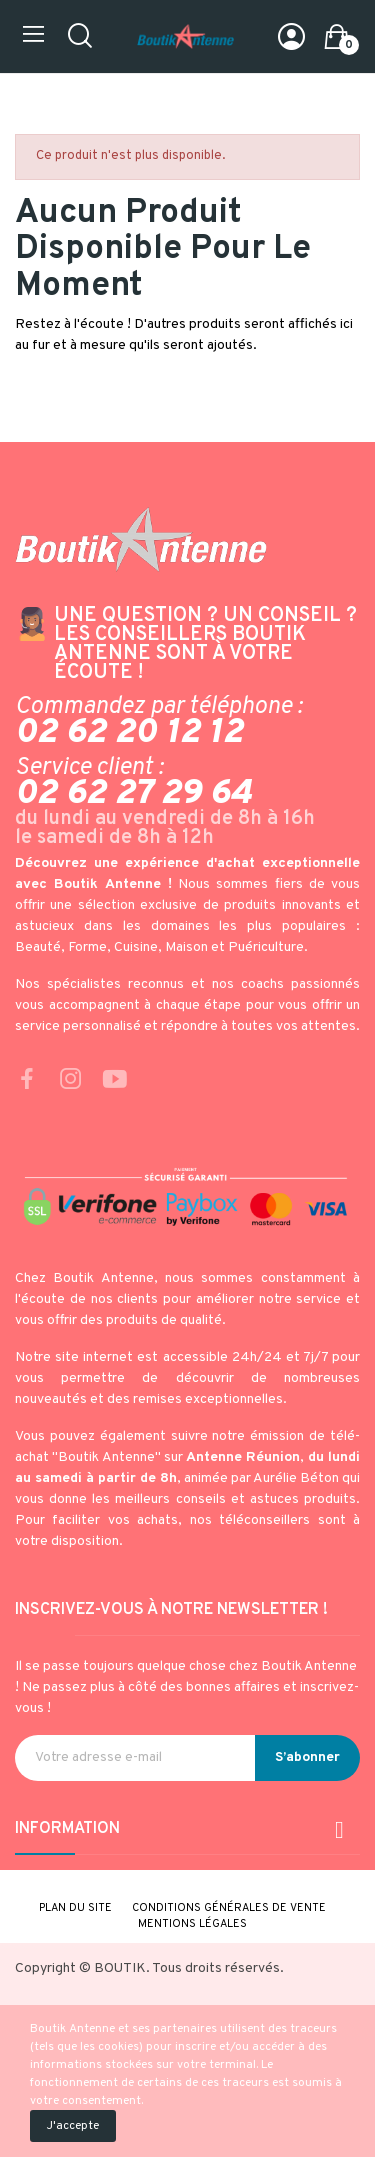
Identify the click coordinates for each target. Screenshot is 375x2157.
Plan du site (75, 1908)
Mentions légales (192, 1924)
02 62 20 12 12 (129, 733)
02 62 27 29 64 (133, 794)
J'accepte (73, 2126)
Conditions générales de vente (229, 1908)
